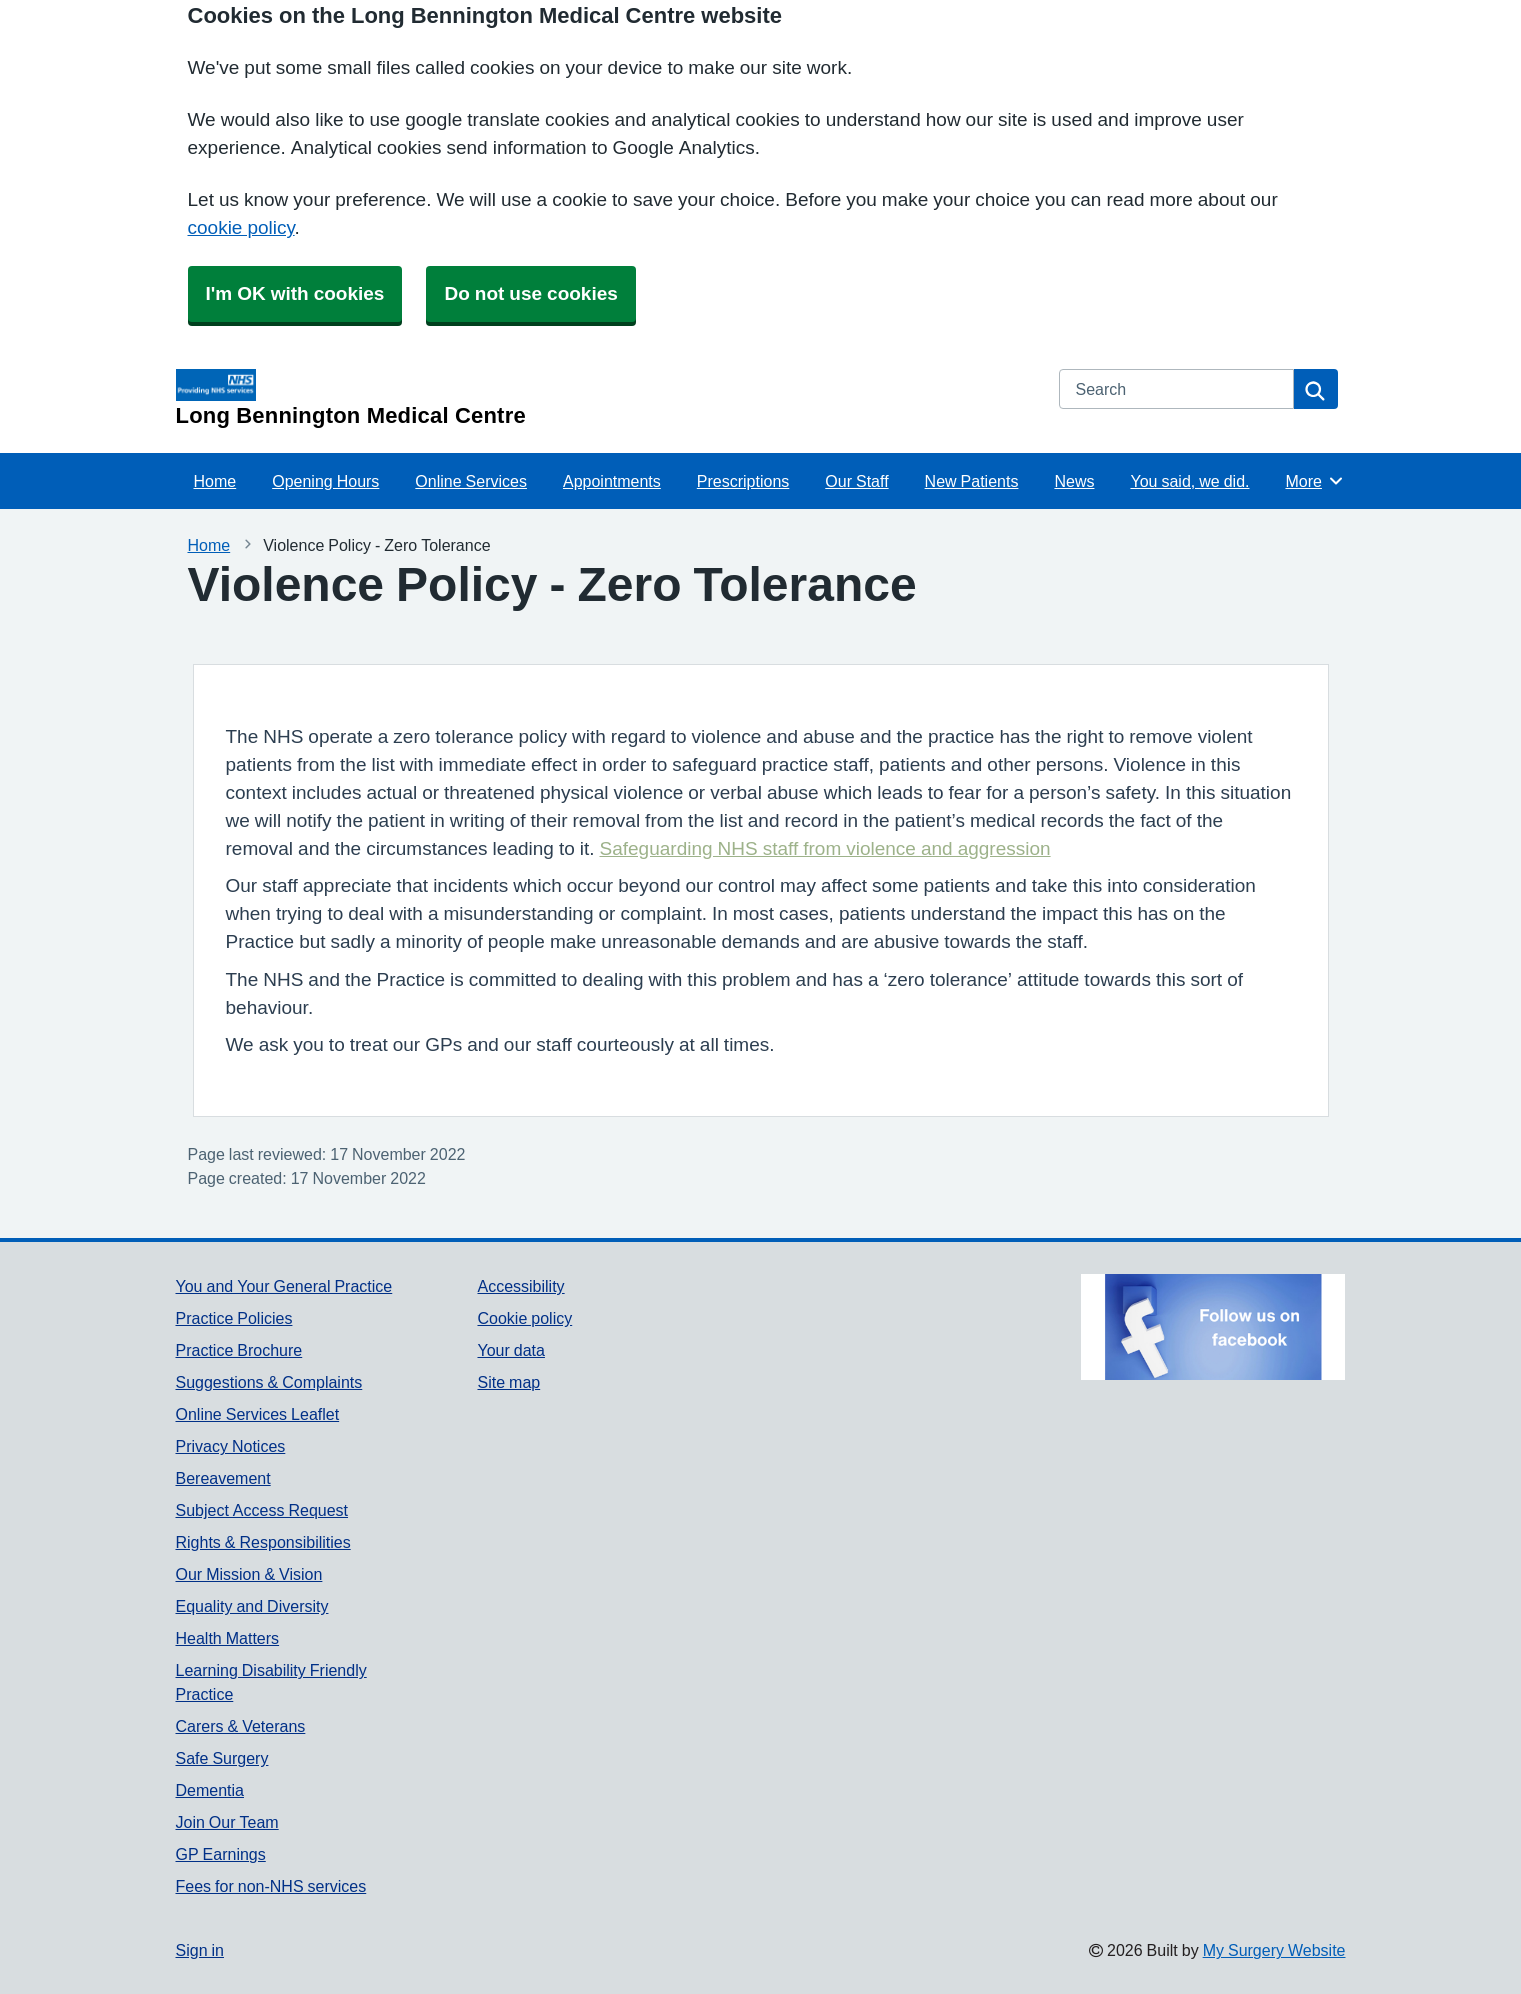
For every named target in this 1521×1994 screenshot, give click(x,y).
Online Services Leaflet (258, 1414)
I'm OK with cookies (295, 293)
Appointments (612, 481)
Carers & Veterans (241, 1726)
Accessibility (520, 1286)
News (1074, 481)
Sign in (200, 1950)
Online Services (471, 481)
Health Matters (228, 1638)
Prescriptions (743, 481)
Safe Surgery (222, 1758)
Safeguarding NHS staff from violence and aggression (825, 848)
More (1314, 481)
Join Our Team (227, 1822)
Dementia (210, 1790)
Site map (508, 1382)
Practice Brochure (239, 1350)
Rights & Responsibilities (263, 1542)
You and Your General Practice (284, 1286)
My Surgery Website (1274, 1950)
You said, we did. (1189, 481)
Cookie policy (524, 1318)
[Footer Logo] (1213, 1327)
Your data (510, 1350)
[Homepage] (605, 398)
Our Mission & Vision (249, 1574)
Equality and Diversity (252, 1606)
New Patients (972, 481)
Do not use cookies (530, 293)
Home (215, 481)
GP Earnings (221, 1854)
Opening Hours (325, 481)
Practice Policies (234, 1318)
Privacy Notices (231, 1446)
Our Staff (856, 481)
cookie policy (241, 227)
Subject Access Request (262, 1510)
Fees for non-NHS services (271, 1886)
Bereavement (223, 1478)
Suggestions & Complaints (269, 1382)
